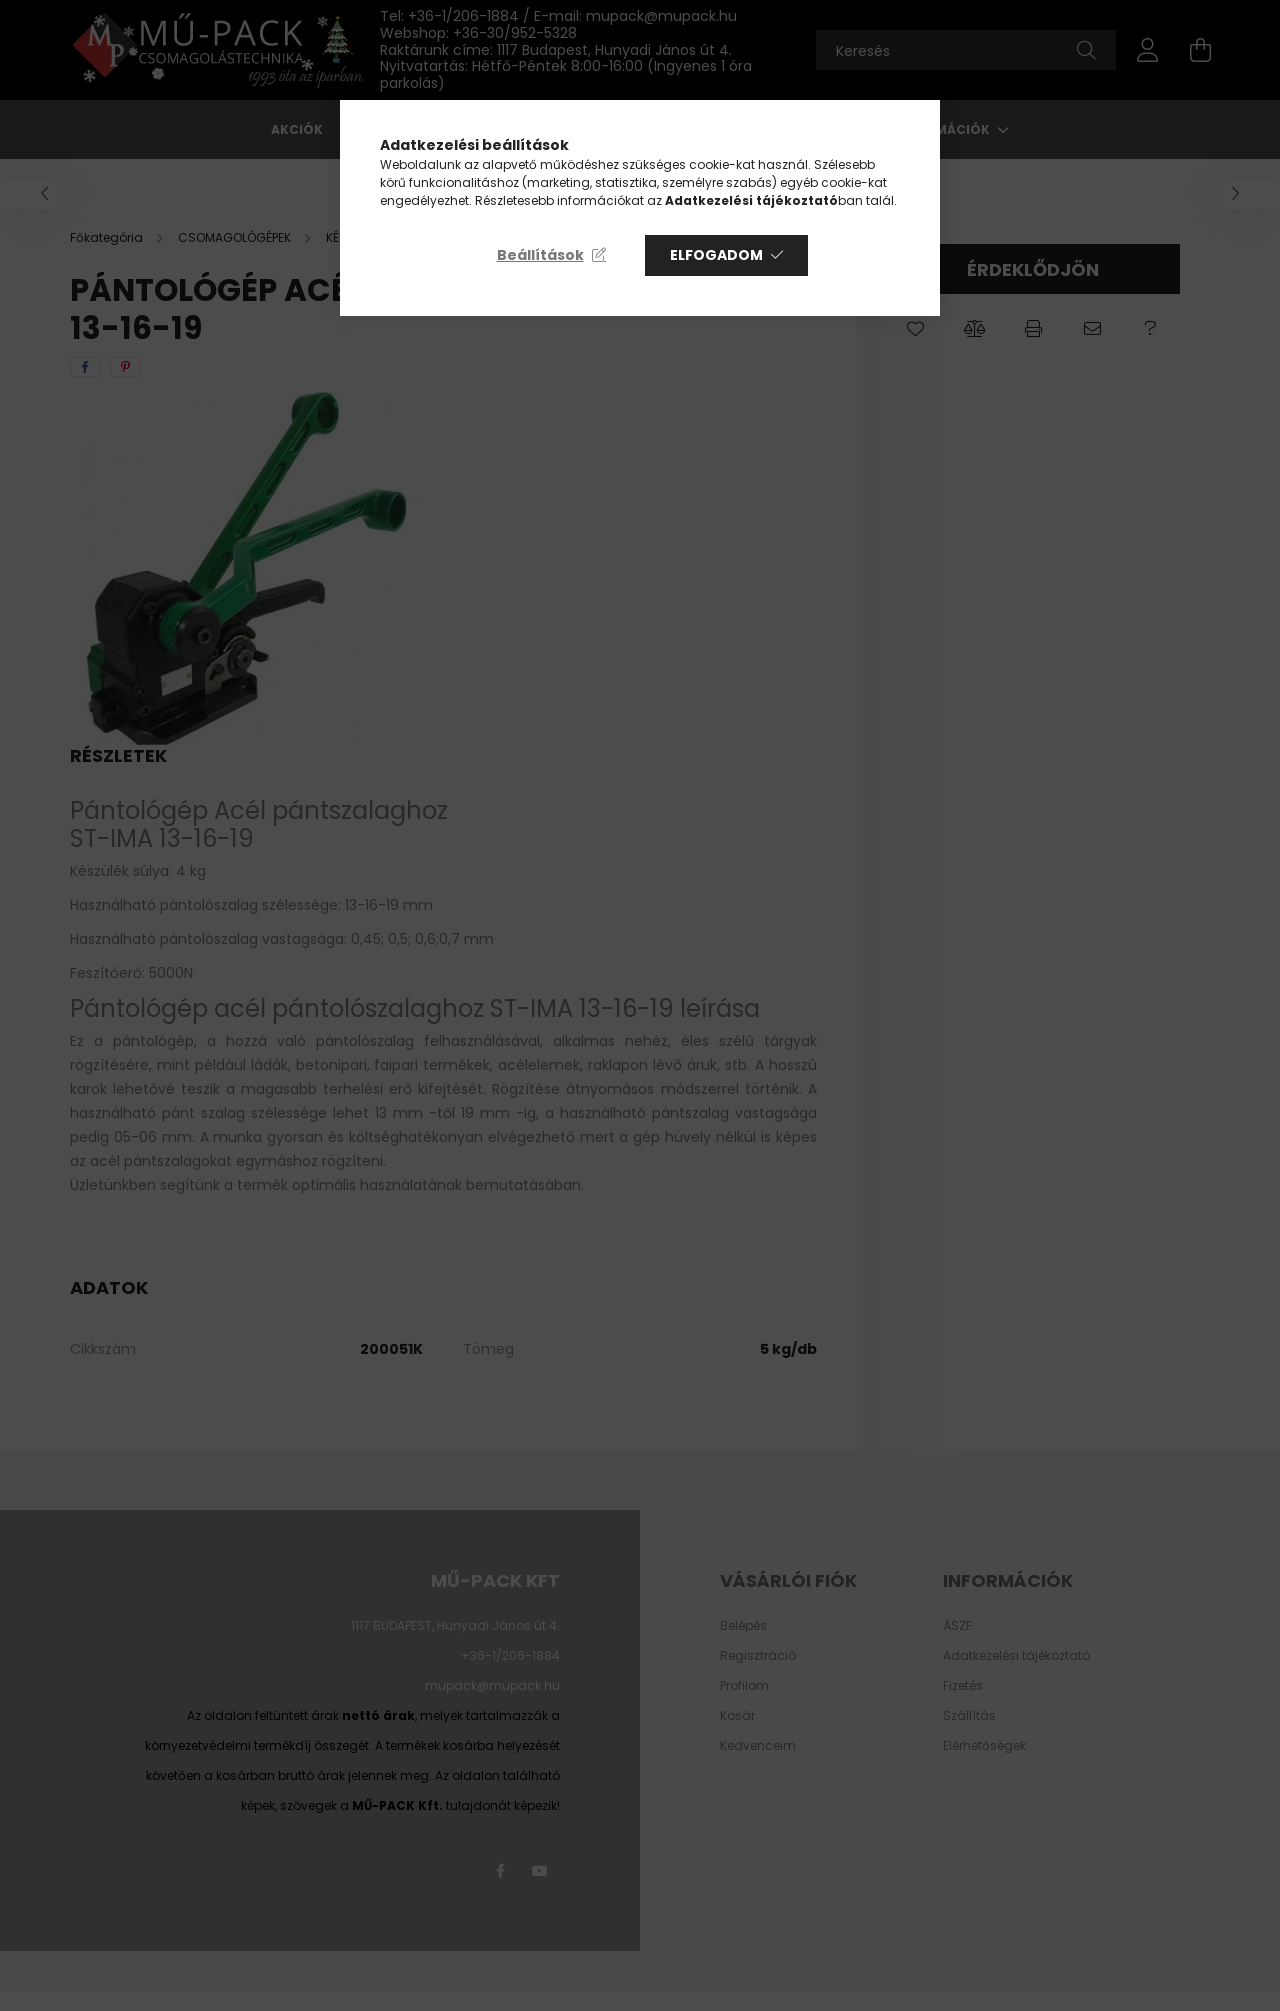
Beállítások (540, 255)
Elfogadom (716, 255)
